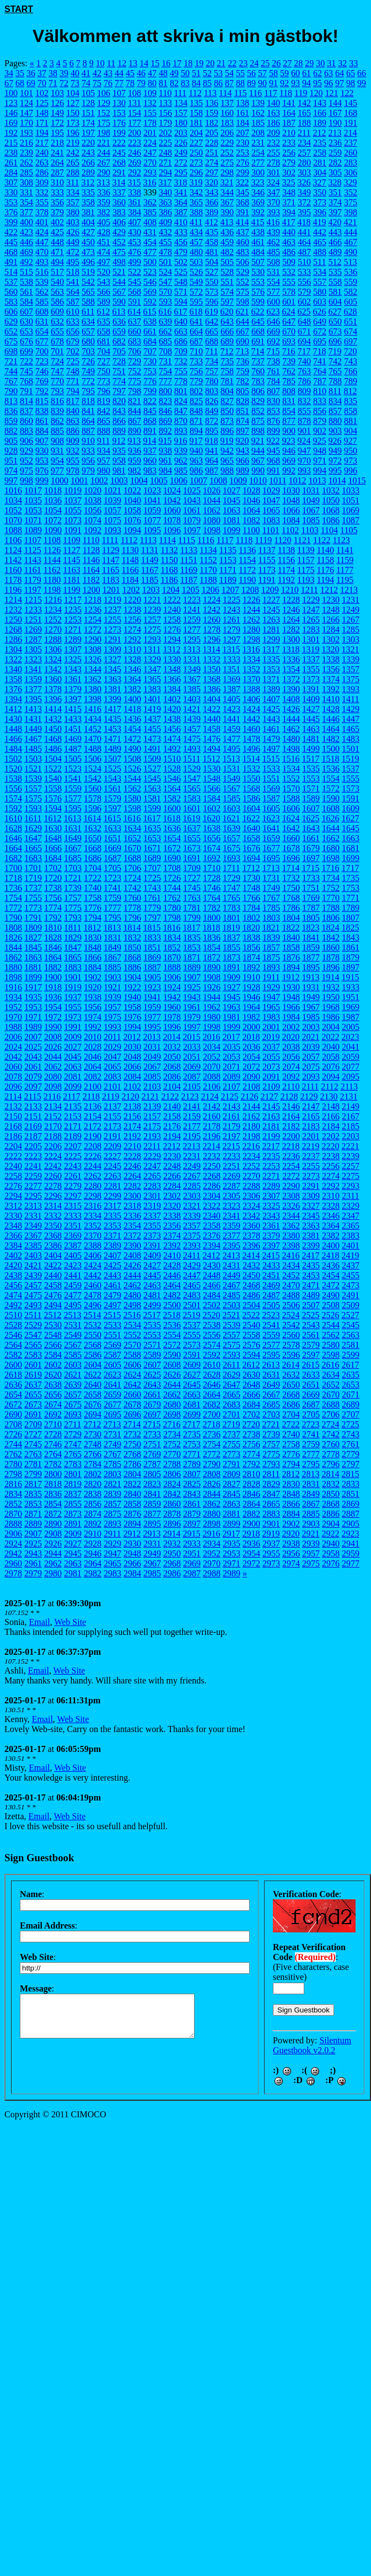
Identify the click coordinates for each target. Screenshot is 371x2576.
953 (42, 460)
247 (150, 152)
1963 (231, 1007)
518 (72, 272)
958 (119, 460)
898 (258, 430)
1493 (192, 748)
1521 (33, 768)
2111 (310, 1086)
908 (57, 440)
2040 (331, 1046)
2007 (33, 1037)
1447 (350, 719)
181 (196, 123)
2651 (311, 1384)
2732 (132, 1434)
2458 (53, 1285)
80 (152, 83)
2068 (172, 1066)
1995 (152, 1027)
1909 (231, 977)
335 (88, 192)
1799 (192, 917)
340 (165, 192)
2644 (172, 1384)
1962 (212, 1007)
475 (119, 252)
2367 (33, 1235)
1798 (172, 917)
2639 (73, 1384)
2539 (231, 1325)
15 (154, 63)
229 (227, 142)
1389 (271, 689)
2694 (92, 1414)
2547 (33, 1335)
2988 (212, 1573)
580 (319, 291)
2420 (13, 1265)
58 (273, 73)
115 (240, 93)
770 (57, 381)
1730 (251, 878)
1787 (311, 907)
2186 (13, 1136)
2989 (231, 1573)
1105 (348, 530)
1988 (13, 1027)
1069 (350, 510)
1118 (244, 540)
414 (242, 222)
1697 (311, 858)
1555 (350, 778)
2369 (73, 1235)
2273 (311, 1176)
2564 (13, 1345)
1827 (33, 937)
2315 (73, 1205)
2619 (33, 1374)
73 (75, 83)
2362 (291, 1225)
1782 (212, 907)
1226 (251, 599)
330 (11, 192)
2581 (350, 1345)
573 (211, 291)
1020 (92, 490)
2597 (311, 1354)
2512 (52, 1315)
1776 (92, 907)
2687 (311, 1404)
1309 (112, 649)
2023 (350, 1037)
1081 (231, 520)
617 (180, 311)
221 (103, 142)
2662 (172, 1394)
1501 (350, 748)
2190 (92, 1136)
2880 (212, 1513)
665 (211, 331)
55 (240, 73)
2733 (152, 1434)
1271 (73, 629)
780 (211, 381)
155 (150, 113)
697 (350, 341)
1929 (271, 987)
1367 (192, 679)
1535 (311, 768)
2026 (53, 1046)
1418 (132, 709)
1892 (251, 967)
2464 (172, 1285)
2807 (192, 1474)
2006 (13, 1037)
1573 (350, 788)
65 (350, 73)
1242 (212, 609)
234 (304, 142)
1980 (212, 1017)
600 (273, 301)
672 (319, 331)
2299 (112, 1196)
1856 (251, 947)
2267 (192, 1176)
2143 (231, 1106)
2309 (311, 1196)
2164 (291, 1116)
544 (119, 281)
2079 (33, 1076)
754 (165, 371)
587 (72, 301)
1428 (331, 709)
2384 (13, 1245)
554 (273, 281)
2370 (92, 1235)
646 (273, 321)
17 (177, 63)
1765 (231, 897)
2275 (350, 1176)
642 (211, 321)
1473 (152, 738)
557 (319, 281)
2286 (212, 1186)
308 (26, 182)
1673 (192, 848)
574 (227, 291)
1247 (311, 609)
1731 (271, 878)
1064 (251, 510)
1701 (33, 868)
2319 (152, 1205)
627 (334, 311)
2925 (33, 1543)
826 (211, 401)
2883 (271, 1513)
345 (242, 192)
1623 (270, 818)
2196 (212, 1136)
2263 (112, 1176)
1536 (331, 768)
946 (288, 450)
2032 (172, 1046)
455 (165, 242)
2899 (231, 1523)
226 (180, 142)
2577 (271, 1345)
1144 (52, 560)
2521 (231, 1315)
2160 (212, 1116)
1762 (172, 897)
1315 (231, 649)
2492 (13, 1305)
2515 (112, 1315)
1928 (251, 987)
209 (273, 132)
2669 (311, 1394)
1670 (132, 848)
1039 (112, 500)
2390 (132, 1245)
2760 (331, 1444)
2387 (73, 1245)
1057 (112, 510)
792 (42, 391)
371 (288, 202)
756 (196, 371)
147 (26, 113)
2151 (33, 1116)
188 (304, 123)
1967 (311, 1007)
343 (211, 192)
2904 (331, 1523)
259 (335, 152)
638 (150, 321)
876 (273, 421)
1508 (132, 758)
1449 (33, 729)
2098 (53, 1086)
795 (88, 391)
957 (103, 460)
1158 (325, 560)
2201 (311, 1136)
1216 (53, 599)
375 (350, 202)
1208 (250, 589)
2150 (13, 1116)
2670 (331, 1394)
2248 (172, 1166)
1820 (251, 927)
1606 (291, 808)
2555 (192, 1335)
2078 (13, 1076)
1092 (92, 530)
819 (103, 401)
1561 (112, 788)
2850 (331, 1494)
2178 (212, 1126)
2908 (53, 1533)
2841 (152, 1494)
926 (334, 440)
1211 (309, 589)
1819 (231, 927)
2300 (132, 1196)
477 (150, 252)
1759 (112, 897)
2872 (53, 1513)
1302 (331, 639)
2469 (271, 1285)
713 (242, 351)
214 (350, 132)
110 (165, 93)
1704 (92, 868)
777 (165, 381)
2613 (270, 1364)
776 (150, 381)
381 (88, 212)
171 (42, 123)
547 (165, 281)
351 (335, 192)
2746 (53, 1444)
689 (227, 341)
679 (72, 341)
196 (72, 132)
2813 (310, 1474)
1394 (13, 699)
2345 (311, 1215)
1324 (53, 659)
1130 (129, 550)
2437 (350, 1265)
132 (150, 103)
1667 (73, 848)
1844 (13, 947)
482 (227, 252)
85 (207, 83)
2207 (73, 1146)
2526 (330, 1315)
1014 (337, 480)
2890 (53, 1523)
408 (150, 222)
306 (350, 172)
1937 (73, 997)
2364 (331, 1225)
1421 (192, 709)
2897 (192, 1523)
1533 (271, 768)
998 (26, 480)
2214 (211, 1146)
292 (134, 172)
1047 (271, 500)
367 (227, 202)
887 (88, 430)
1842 (331, 937)
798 (134, 391)
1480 (291, 738)
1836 (212, 937)
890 (134, 430)
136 (211, 103)
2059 (350, 1056)
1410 (331, 699)
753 (150, 371)
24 (254, 63)
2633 (311, 1374)
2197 (231, 1136)
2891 (73, 1523)
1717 (350, 868)
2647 (231, 1384)
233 (288, 142)
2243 (73, 1166)
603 (319, 301)
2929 (112, 1543)
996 (350, 470)
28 (298, 63)
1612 (52, 818)
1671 (152, 848)
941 (211, 450)
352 (350, 192)
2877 (152, 1513)
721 (11, 361)
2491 (350, 1295)
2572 (172, 1345)
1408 (291, 699)
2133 (33, 1106)
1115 (186, 540)
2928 (92, 1543)
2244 (92, 1166)
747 (57, 371)
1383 (152, 689)
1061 (192, 510)
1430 (13, 719)
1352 (251, 669)
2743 (350, 1434)
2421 (33, 1265)
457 (196, 242)
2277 (33, 1186)
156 (165, 113)
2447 (192, 1275)
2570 (132, 1345)
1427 (311, 709)
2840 (132, 1494)
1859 (311, 947)
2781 (33, 1464)
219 (72, 142)
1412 (13, 709)
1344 (92, 669)
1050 (331, 500)
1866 (92, 957)
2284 (172, 1186)
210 (288, 132)
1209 (270, 589)
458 (211, 242)
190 (335, 123)
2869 (350, 1504)
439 (273, 232)
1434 (92, 719)
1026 (212, 490)
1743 (152, 888)
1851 (152, 947)
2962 (53, 1563)
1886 (132, 967)
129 (103, 103)
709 (180, 351)
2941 (350, 1543)
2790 (212, 1464)
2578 (291, 1345)
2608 (172, 1364)
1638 (212, 828)
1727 (192, 878)
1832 (132, 937)
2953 (231, 1553)
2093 (311, 1076)
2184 (331, 1126)
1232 (13, 609)
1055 (73, 510)
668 (258, 331)
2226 (92, 1156)
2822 (132, 1484)
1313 (191, 649)
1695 (271, 858)
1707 (152, 868)
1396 (53, 699)
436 (227, 232)
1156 (286, 560)
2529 (33, 1325)
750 (103, 371)
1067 (311, 510)
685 (165, 341)
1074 (92, 520)
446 (26, 242)
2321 (192, 1205)
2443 (112, 1275)
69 (30, 83)
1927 (231, 987)
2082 (92, 1076)
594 (180, 301)
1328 (132, 659)
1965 (271, 1007)
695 (319, 341)
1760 (132, 897)
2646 (212, 1384)
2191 (112, 1136)
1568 (251, 788)
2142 (212, 1106)
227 (196, 142)
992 (288, 470)
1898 (13, 977)
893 (180, 430)
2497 (112, 1305)
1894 (291, 967)
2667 (271, 1394)
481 (211, 252)
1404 (212, 699)
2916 (211, 1533)
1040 (132, 500)
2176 (172, 1126)
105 (88, 93)
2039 (311, 1046)
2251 (231, 1166)
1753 (350, 888)
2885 (311, 1513)
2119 (110, 1096)
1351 (231, 669)
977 (57, 470)
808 (288, 391)
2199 (271, 1136)
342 (196, 192)
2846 (251, 1494)
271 (165, 162)
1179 (32, 580)
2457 (33, 1285)
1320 (330, 649)
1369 (231, 679)
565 (88, 291)
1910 (251, 977)
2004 (331, 1027)
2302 (172, 1196)
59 (284, 73)
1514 (251, 758)
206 (227, 132)
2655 (33, 1394)
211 (304, 132)
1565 (192, 788)
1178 (12, 580)
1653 (152, 838)
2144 (251, 1106)
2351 (73, 1225)
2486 (251, 1295)
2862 (212, 1504)
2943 (33, 1553)
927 (350, 440)
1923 (152, 987)
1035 (33, 500)
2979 (33, 1573)
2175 (152, 1126)
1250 (13, 619)
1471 (112, 738)
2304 (212, 1196)
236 (335, 142)
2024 (13, 1046)
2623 (112, 1374)
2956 (291, 1553)
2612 (251, 1364)
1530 (212, 768)
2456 (13, 1285)
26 (276, 63)
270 (150, 162)
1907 (192, 977)
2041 (350, 1046)
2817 (33, 1484)
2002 (291, 1027)
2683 (231, 1404)
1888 (172, 967)
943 (242, 450)
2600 (13, 1364)
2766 (92, 1454)
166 (319, 113)
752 (134, 371)
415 (257, 222)
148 (42, 113)
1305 (33, 649)
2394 (212, 1245)
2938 (291, 1543)
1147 (110, 560)
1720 (53, 878)
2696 (132, 1414)
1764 (212, 897)
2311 (350, 1196)
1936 (53, 997)
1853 (192, 947)
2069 (192, 1066)
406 (119, 222)
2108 (251, 1086)
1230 (331, 599)
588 (88, 301)
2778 (331, 1454)
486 (288, 252)
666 (227, 331)
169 (11, 123)
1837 (231, 937)
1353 (271, 669)
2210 (132, 1146)
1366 (172, 679)
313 (103, 182)
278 (273, 162)
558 (335, 281)
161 (242, 113)
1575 (33, 798)
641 (196, 321)
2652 (331, 1384)
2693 (73, 1414)
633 (72, 321)
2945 (73, 1553)
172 (57, 123)
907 (42, 440)
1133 (188, 550)
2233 (231, 1156)
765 (335, 371)
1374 (331, 679)
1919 (73, 987)
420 (334, 222)
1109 (71, 540)
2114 (12, 1096)
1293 (152, 639)
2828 (251, 1484)
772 (88, 381)
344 (227, 192)
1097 (192, 530)
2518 (171, 1315)
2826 (212, 1484)
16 (166, 63)
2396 (251, 1245)
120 (315, 93)
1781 (192, 907)
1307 (73, 649)
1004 (139, 480)
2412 (211, 1255)
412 (211, 222)
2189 (73, 1136)
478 (165, 252)
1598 (132, 808)
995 (335, 470)
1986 (331, 1017)
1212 (329, 589)
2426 (132, 1265)
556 (304, 281)
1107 (32, 540)
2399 (311, 1245)
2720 (251, 1424)
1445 (311, 719)
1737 (33, 888)
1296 (212, 639)
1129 (110, 550)
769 (42, 381)
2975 (311, 1563)
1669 (112, 848)
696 (335, 341)
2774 (251, 1454)
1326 (92, 659)
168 (350, 113)
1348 (172, 669)
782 (242, 381)
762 (288, 371)
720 (350, 351)
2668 (291, 1394)
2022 (330, 1037)
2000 (251, 1027)
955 (72, 460)
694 (304, 341)
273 (196, 162)
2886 (331, 1513)
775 (134, 381)
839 (57, 411)
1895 (311, 967)
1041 (152, 500)
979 (88, 470)
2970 (212, 1563)
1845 (33, 947)
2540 (251, 1325)
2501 (192, 1305)
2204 (13, 1146)
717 (303, 351)
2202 (331, 1136)
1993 (112, 1027)
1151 (188, 560)
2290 (291, 1186)
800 (165, 391)
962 (180, 460)
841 (88, 411)
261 (11, 162)
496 (88, 262)
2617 (350, 1364)
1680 (331, 848)
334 (72, 192)
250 (196, 152)
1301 (311, 639)
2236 (291, 1156)
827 (227, 401)
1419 (152, 709)
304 (319, 172)
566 (103, 291)
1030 (291, 490)
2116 (52, 1096)
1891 (231, 967)
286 (42, 172)
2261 (73, 1176)
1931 (311, 987)
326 (303, 182)
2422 (53, 1265)
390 (227, 212)
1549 (231, 778)
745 (26, 371)
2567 (73, 1345)
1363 (112, 679)
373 (319, 202)
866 (119, 421)
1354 (291, 669)
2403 (33, 1255)
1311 (151, 649)
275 (227, 162)
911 (103, 440)
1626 (330, 818)
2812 (290, 1474)
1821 (270, 927)
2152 (53, 1116)
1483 (350, 738)
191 (350, 123)
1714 (290, 868)
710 (196, 351)
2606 (132, 1364)
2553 (152, 1335)
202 (165, 132)
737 (258, 361)
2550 (92, 1335)
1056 (92, 510)
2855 (73, 1504)
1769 (311, 897)
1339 (350, 659)
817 (72, 401)
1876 (291, 957)
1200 (91, 589)
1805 (311, 917)
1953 (33, 1007)
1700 (13, 868)
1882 (53, 967)
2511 (32, 1315)
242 (72, 152)
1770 (331, 897)
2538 (212, 1325)
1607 (311, 808)
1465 (350, 729)
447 (42, 242)
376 (11, 212)
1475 (192, 738)
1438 (172, 719)
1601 (192, 808)
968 (273, 460)
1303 (350, 639)
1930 (291, 987)
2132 (13, 1106)
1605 (271, 808)
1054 (53, 510)
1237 (112, 609)
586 (57, 301)
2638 (53, 1384)
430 (134, 232)
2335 (112, 1215)
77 (119, 83)
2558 (251, 1335)
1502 (13, 758)
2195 (192, 1136)
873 (227, 421)
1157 (305, 560)
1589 (311, 798)
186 (273, 123)
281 (319, 162)
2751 (152, 1444)
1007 (198, 480)
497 (103, 262)
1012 (297, 480)
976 (42, 470)
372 (304, 202)
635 (103, 321)
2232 (212, 1156)
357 (72, 202)
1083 (271, 520)
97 (339, 83)
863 (72, 421)
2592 (212, 1354)
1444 (291, 719)
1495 (231, 748)
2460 (92, 1285)
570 (165, 291)
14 (143, 63)
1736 (13, 888)
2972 (251, 1563)
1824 (330, 927)
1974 (92, 1017)
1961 (192, 1007)
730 (150, 361)
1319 (310, 649)
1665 (33, 848)
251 (211, 152)
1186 (169, 580)
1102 (290, 530)
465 (319, 242)
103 (57, 93)
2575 (231, 1345)
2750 (132, 1444)
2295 (33, 1196)
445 (11, 242)
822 (150, 401)
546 (150, 281)
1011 (277, 480)
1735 (350, 878)
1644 (331, 828)
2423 (73, 1265)
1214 (13, 599)
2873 (73, 1513)
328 (334, 182)
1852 (172, 947)
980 (103, 470)
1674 (212, 848)
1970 (13, 1017)
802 (196, 391)
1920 (92, 987)
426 (72, 232)
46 (141, 73)
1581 (152, 798)
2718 (211, 1424)
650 (335, 321)
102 (42, 93)
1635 (152, 828)
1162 (52, 570)
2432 (251, 1265)
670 (288, 331)
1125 (32, 550)
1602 (212, 808)
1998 (212, 1027)
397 (335, 212)
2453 (311, 1275)
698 (11, 351)
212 (319, 132)
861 (42, 421)
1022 (132, 490)
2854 (53, 1504)
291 (119, 172)
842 (103, 411)
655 (57, 331)
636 (119, 321)
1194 (325, 580)
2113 (349, 1086)
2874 (92, 1513)
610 (72, 311)
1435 (112, 719)
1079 (192, 520)
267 (103, 162)
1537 (350, 768)
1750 (291, 888)
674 (350, 331)
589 (103, 301)
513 (350, 262)
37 (41, 73)
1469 (73, 738)
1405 (231, 699)
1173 (266, 570)
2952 (212, 1553)
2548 (53, 1335)
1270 (53, 629)
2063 (73, 1066)
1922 (132, 987)
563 (57, 291)
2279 (73, 1186)
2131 (348, 1096)
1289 (73, 639)
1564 (172, 788)
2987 (192, 1573)
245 (119, 152)
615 (149, 311)
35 (19, 73)
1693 (231, 858)
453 (134, 242)
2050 (172, 1056)
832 (304, 401)
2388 (92, 1245)
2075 (311, 1066)
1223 (192, 599)
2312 (13, 1205)
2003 (311, 1027)
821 (134, 401)
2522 (251, 1315)
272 (180, 162)
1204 (171, 589)
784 (273, 381)
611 (88, 311)
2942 (13, 1553)
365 (196, 202)
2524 (290, 1315)
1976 (132, 1017)
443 (335, 232)
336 (103, 192)
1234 (53, 609)
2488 (291, 1295)
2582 (13, 1354)
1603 (231, 808)
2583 (33, 1354)
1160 (12, 570)
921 (257, 440)
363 (165, 202)
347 (273, 192)
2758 (291, 1444)
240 (42, 152)
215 (11, 142)
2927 (73, 1543)
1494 (212, 748)
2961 (33, 1563)
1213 (349, 589)
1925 (192, 987)
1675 (231, 848)
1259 (192, 619)
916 (180, 440)
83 (185, 83)
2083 (112, 1076)
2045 (73, 1056)
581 (335, 291)
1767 (271, 897)
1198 (52, 589)
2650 (291, 1384)
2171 (73, 1126)
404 (88, 222)
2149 (350, 1106)
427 (88, 232)
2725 (350, 1424)
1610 (13, 818)
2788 (172, 1464)
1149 (149, 560)
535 (335, 272)
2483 (192, 1295)
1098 (212, 530)
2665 (231, 1394)
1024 (172, 490)
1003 (119, 480)
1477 (231, 738)
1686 (92, 858)
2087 (192, 1076)
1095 (152, 530)
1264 (291, 619)
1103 (309, 530)
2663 (192, 1394)
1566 (212, 788)
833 (319, 401)
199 (119, 132)
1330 (172, 659)
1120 (282, 540)
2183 (311, 1126)
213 (334, 132)
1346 (132, 669)
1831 (112, 937)
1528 (172, 768)
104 (72, 93)
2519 (191, 1315)
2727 (33, 1434)
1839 (271, 937)
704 (103, 351)
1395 (33, 699)
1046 (251, 500)
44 (119, 73)
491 (11, 262)
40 (75, 73)
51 (196, 73)
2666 (251, 1394)
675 (11, 341)
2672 (13, 1404)
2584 (53, 1354)
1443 (271, 719)
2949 (152, 1553)
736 (242, 361)
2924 (13, 1543)
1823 (310, 927)
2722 (290, 1424)
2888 (13, 1523)
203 (180, 132)
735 (227, 361)
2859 (152, 1504)
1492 (172, 748)
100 (11, 93)
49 (174, 73)
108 (134, 93)
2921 (310, 1533)
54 (229, 73)
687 (196, 341)
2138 (132, 1106)
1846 (53, 947)
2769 (152, 1454)
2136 (92, 1106)
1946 (251, 997)
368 (242, 202)
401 (42, 222)
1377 (33, 689)
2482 (172, 1295)
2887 (350, 1513)
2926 (53, 1543)
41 (86, 73)
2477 (73, 1295)
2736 (212, 1434)
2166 (331, 1116)
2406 (92, 1255)
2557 (231, 1335)
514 (11, 272)
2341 (231, 1215)
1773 (33, 907)
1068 (331, 510)
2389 (112, 1245)
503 (196, 262)
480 (196, 252)
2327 (311, 1205)
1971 (33, 1017)
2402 (13, 1255)
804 (227, 391)
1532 (251, 768)
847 (180, 411)
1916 (13, 987)
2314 (53, 1205)
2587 (112, 1354)
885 (57, 430)
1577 (73, 798)
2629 (231, 1374)
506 (242, 262)
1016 (13, 490)
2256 (331, 1166)
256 (288, 152)
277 (258, 162)
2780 (13, 1464)
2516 (132, 1315)
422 (11, 232)
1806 (331, 917)
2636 (13, 1384)
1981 (231, 1017)
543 (103, 281)
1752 (331, 888)
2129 (309, 1096)
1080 (212, 520)
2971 (231, 1563)
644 (242, 321)
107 (119, 93)
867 (134, 421)
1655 (192, 838)
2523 (270, 1315)
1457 (192, 729)
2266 (172, 1176)
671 (304, 331)
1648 (53, 838)
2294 (13, 1196)
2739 (271, 1434)
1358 (13, 679)
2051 (192, 1056)
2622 (92, 1374)
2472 (331, 1285)
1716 (330, 868)
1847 (73, 947)
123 (11, 103)
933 (88, 450)
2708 (13, 1424)
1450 (53, 729)
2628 (212, 1374)
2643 (152, 1384)
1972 (53, 1017)
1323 (33, 659)
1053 (33, 510)
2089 (231, 1076)
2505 (271, 1305)
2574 (212, 1345)
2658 (92, 1394)
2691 (33, 1414)
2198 (251, 1136)
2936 (251, 1543)
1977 (152, 1017)
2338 (172, 1215)
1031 (311, 490)
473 (88, 252)
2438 (13, 1275)
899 (273, 430)
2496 (92, 1305)
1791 (33, 917)
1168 (169, 570)
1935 (33, 997)
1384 (172, 689)
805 (242, 391)
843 (119, 411)
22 (232, 63)
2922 (330, 1533)
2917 (231, 1533)
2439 (33, 1275)
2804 (132, 1474)
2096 (13, 1086)
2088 (212, 1076)
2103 (152, 1086)
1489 (112, 748)
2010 (92, 1037)
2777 (311, 1454)
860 (26, 421)
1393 (350, 689)
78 (130, 83)
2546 (13, 1335)
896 (227, 430)
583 (11, 301)
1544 (132, 778)
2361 (271, 1225)
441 (304, 232)
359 (103, 202)
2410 (172, 1255)
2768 (132, 1454)
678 (57, 341)
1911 (270, 977)
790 (11, 391)
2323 (231, 1205)
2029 (112, 1046)
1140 (325, 550)
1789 (350, 907)
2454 (331, 1275)
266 (88, 162)
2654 (13, 1394)
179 (165, 123)
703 (88, 351)
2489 (311, 1295)
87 (229, 83)
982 (134, 470)
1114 (167, 540)
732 (180, 361)
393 (273, 212)
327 (319, 182)
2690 (13, 1414)
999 (42, 480)
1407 (271, 699)
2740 (291, 1434)
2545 (350, 1325)
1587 (271, 798)
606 (11, 311)
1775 (73, 907)
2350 (53, 1225)
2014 (171, 1037)
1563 (152, 788)
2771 (192, 1454)
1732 (291, 878)
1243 (231, 609)
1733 (311, 878)
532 (288, 272)
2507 (311, 1305)
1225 (231, 599)
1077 (152, 520)
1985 (311, 1017)
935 (119, 450)
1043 (192, 500)
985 (180, 470)
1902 (92, 977)
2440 (53, 1275)
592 (150, 301)
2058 (331, 1056)
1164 (91, 570)
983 (150, 470)
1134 (208, 550)
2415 (270, 1255)
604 (335, 301)
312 (87, 182)
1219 (112, 599)
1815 (151, 927)
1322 (13, 659)
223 (134, 142)
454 (150, 242)
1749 (271, 888)
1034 (13, 500)
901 (304, 430)
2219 (310, 1146)
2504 (251, 1305)
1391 (311, 689)
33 (353, 63)
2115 (32, 1096)
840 (72, 411)
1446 (331, 719)
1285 (350, 629)
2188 (53, 1136)
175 (103, 123)
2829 (271, 1484)
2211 (151, 1146)
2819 (73, 1484)
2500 (172, 1305)
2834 (13, 1494)
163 (273, 113)
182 (211, 123)
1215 (33, 599)
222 (119, 142)
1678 (291, 848)
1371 (271, 679)
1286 (13, 639)
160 (227, 113)
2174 (132, 1126)
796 (103, 391)
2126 (249, 1096)
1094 (132, 530)
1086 (331, 520)
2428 (172, 1265)
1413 (33, 709)
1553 (311, 778)
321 (226, 182)
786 (304, 381)
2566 (53, 1345)
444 (350, 232)
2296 (53, 1196)
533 (304, 272)
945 (273, 450)
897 (242, 430)
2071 (231, 1066)
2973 (271, 1563)
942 (227, 450)
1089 (33, 530)
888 (103, 430)
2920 (290, 1533)
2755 (231, 1444)
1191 (266, 580)
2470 (291, 1285)
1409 (311, 699)
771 (72, 381)
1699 (350, 858)
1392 (331, 689)
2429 (192, 1265)
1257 (152, 619)
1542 (92, 778)
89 (251, 83)
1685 (73, 858)
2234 (251, 1156)
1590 (331, 798)
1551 (271, 778)
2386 (53, 1245)
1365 (152, 679)
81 (163, 83)
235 (319, 142)
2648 (251, 1384)
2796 (331, 1464)
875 (258, 421)
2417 (310, 1255)
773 (103, 381)
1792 (53, 917)
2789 (192, 1464)
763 (304, 371)
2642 (132, 1384)
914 (149, 440)
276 (242, 162)
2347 (350, 1215)
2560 (291, 1335)
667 (242, 331)
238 (11, 152)
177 (134, 123)
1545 (152, 778)
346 (258, 192)
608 (42, 311)
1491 (152, 748)
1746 (212, 888)
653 (26, 331)
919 (226, 440)
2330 (13, 1215)
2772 (212, 1454)
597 (227, 301)
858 (350, 411)
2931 (152, 1543)
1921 (112, 987)
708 (165, 351)
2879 (192, 1513)
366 (211, 202)
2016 (211, 1037)
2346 (331, 1215)
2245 (112, 1166)
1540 (53, 778)
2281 (112, 1186)
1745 (192, 888)
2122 (170, 1096)
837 (26, 411)
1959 (152, 1007)
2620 (53, 1374)
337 (119, 192)
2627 (192, 1374)
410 (180, 222)
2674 (53, 1404)
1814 (132, 927)
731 (165, 361)
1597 (112, 808)
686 (180, 341)
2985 (152, 1573)
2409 (152, 1255)
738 (273, 361)
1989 (33, 1027)
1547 (192, 778)
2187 (33, 1136)
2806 (172, 1474)
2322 (212, 1205)
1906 (172, 977)
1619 (191, 818)
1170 (208, 570)
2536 (172, 1325)
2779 (350, 1454)
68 (19, 83)
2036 (251, 1046)
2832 (331, 1484)
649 (319, 321)
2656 (53, 1394)
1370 (251, 679)
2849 (311, 1494)
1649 (73, 838)
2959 (350, 1553)
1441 (231, 719)
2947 (112, 1553)
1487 (73, 748)
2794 (291, 1464)
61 (306, 73)
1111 (109, 540)
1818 (211, 927)
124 (26, 103)
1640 (251, 828)
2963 (73, 1563)
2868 (331, 1504)
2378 (251, 1235)
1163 (71, 570)
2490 (331, 1295)
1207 (230, 589)
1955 (73, 1007)
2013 (151, 1037)
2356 (172, 1225)
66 (361, 73)
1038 (92, 500)
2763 (33, 1454)
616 (164, 311)
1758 (92, 897)
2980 (53, 1573)
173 (72, 123)
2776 (291, 1454)
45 (130, 73)
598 (242, 301)
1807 (350, 917)
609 (57, 311)
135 (196, 103)
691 (258, 341)
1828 (53, 937)
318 (180, 182)
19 (199, 63)
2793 (271, 1464)
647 (288, 321)
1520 (13, 768)
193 (26, 132)
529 (242, 272)
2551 (112, 1335)
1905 (152, 977)
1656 (212, 838)
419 (319, 222)
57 (262, 73)
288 (72, 172)
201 (150, 132)
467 (350, 242)
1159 (344, 560)
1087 (350, 520)
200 (134, 132)
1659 (271, 838)
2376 (212, 1235)
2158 (172, 1116)
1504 (53, 758)
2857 (112, 1504)
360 (119, 202)
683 (134, 341)
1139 (305, 550)
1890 (212, 967)
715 (272, 351)
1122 (321, 540)
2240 (13, 1166)
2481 (152, 1295)
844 (134, 411)
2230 (172, 1156)
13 (132, 63)
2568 (92, 1345)
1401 (152, 699)
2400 (331, 1245)
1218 (92, 599)
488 (319, 252)
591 (134, 301)
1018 (53, 490)
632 (57, 321)
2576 (251, 1345)
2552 (132, 1335)
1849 (112, 947)
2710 (53, 1424)
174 (88, 123)
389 (211, 212)
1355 (311, 669)
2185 (350, 1126)
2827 (231, 1484)
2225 (73, 1156)
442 (319, 232)
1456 (172, 729)
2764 (53, 1454)
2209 (112, 1146)
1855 (231, 947)
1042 (172, 500)
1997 (192, 1027)
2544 (331, 1325)
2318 (132, 1205)
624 (288, 311)
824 (180, 401)
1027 (231, 490)
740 (304, 361)
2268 (212, 1176)
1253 (73, 619)
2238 (331, 1156)
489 (335, 252)
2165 (311, 1116)
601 (288, 301)
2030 (132, 1046)
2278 (53, 1186)
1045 (231, 500)
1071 (33, 520)
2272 (291, 1176)
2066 (132, 1066)
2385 (33, 1245)
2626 (172, 1374)
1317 (270, 649)
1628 (13, 828)
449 (72, 242)
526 (196, 272)
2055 (271, 1056)
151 (88, 113)
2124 (209, 1096)
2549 (73, 1335)
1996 (172, 1027)
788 (335, 381)
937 (150, 450)
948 (319, 450)
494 (57, 262)
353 (11, 202)
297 (211, 172)
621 (242, 311)
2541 (271, 1325)
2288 (251, 1186)
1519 (350, 758)
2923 (350, 1533)
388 (196, 212)
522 (134, 272)
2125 (229, 1096)
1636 (172, 828)
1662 (331, 838)
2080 (53, 1076)
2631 (271, 1374)
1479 (271, 738)
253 (242, 152)
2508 (331, 1305)
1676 (251, 848)
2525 (310, 1315)
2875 (112, 1513)
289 (88, 172)
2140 (172, 1106)
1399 (112, 699)
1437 (152, 719)
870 (180, 421)
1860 (331, 947)
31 (331, 63)
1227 (271, 599)
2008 (53, 1037)
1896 (331, 967)
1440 (212, 719)
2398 (291, 1245)
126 (57, 103)
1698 (331, 858)
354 (26, 202)
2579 (311, 1345)
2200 (291, 1136)
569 (150, 291)
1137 (266, 550)
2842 (172, 1494)
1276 (172, 629)
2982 (92, 1573)
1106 (12, 540)
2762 (13, 1454)
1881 (33, 967)
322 (242, 182)
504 (211, 262)
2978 (13, 1573)
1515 (270, 758)
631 (42, 321)
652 (11, 331)
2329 (350, 1205)
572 (196, 291)
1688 (132, 858)
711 (211, 351)
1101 (270, 530)
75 (97, 83)
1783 (231, 907)
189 (319, 123)
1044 (212, 500)
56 (251, 73)
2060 (13, 1066)
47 (152, 73)
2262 (92, 1176)
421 (350, 222)
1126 (52, 550)
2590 (172, 1354)
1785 (271, 907)
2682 (212, 1404)
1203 (151, 589)
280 (304, 162)
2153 (73, 1116)
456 (180, 242)
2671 (350, 1394)
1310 (132, 649)
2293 (350, 1186)
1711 (231, 868)
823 (165, 401)
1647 (33, 838)
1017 (33, 490)
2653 (350, 1384)
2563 (350, 1335)
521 (119, 272)
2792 (251, 1464)
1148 (129, 560)
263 (42, 162)
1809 (33, 927)
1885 (112, 967)
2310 (331, 1196)
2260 (53, 1176)
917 (195, 440)
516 (42, 272)
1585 (231, 798)
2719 (231, 1424)
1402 (172, 699)
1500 (331, 748)
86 (218, 83)
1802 (251, 917)
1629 (33, 828)
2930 (132, 1543)
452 (119, 242)
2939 (311, 1543)
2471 (311, 1285)
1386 (212, 689)
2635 (350, 1374)
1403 (192, 699)
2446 (172, 1275)
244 (103, 152)
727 (103, 361)
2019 (270, 1037)
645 (258, 321)
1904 (132, 977)
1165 (110, 570)
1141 (344, 550)
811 (335, 391)
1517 (310, 758)
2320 (172, 1205)
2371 (112, 1235)
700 (42, 351)
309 (42, 182)
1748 (251, 888)
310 (57, 182)
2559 (271, 1335)
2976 (331, 1563)
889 (119, 430)
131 (134, 103)
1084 (291, 520)
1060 (172, 510)
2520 (211, 1315)
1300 (291, 639)
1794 (92, 917)
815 (42, 401)
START (18, 9)
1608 (331, 808)
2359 (231, 1225)
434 (196, 232)
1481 (311, 738)
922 (272, 440)
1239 (152, 609)
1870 (172, 957)
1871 (192, 957)
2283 (152, 1186)
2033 (192, 1046)
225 (165, 142)
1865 (73, 957)
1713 (270, 868)
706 (134, 351)
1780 (172, 907)
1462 (291, 729)
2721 (270, 1424)
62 (317, 73)
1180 (52, 580)
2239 (350, 1156)
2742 (331, 1434)
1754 (13, 897)
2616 (330, 1364)
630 (26, 321)
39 (64, 73)
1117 (225, 540)
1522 (53, 768)
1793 (73, 917)
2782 (53, 1464)
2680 (172, 1404)
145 (350, 103)
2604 (92, 1364)
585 (42, 301)
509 (288, 262)
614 (134, 311)
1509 (152, 758)
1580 (132, 798)
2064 (92, 1066)
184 (242, 123)
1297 (231, 639)
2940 (331, 1543)
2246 (132, 1166)
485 (273, 252)
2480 (132, 1295)
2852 (13, 1504)
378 (42, 212)
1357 (350, 669)
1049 (311, 500)
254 (258, 152)
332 (42, 192)
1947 (271, 997)
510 (304, 262)
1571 (311, 788)
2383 (350, 1235)
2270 (251, 1176)
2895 (152, 1523)
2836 (53, 1494)
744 (11, 371)
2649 (271, 1384)
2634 (331, 1374)
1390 (291, 689)
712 (226, 351)
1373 (311, 679)
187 (288, 123)
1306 (53, 649)
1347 (152, 669)
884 (42, 430)
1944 (212, 997)
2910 (92, 1533)
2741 (311, 1434)
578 (288, 291)
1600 (172, 808)
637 (134, 321)
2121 (150, 1096)
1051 (350, 500)
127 (72, 103)
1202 (131, 589)
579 (304, 291)
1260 (212, 619)
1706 (132, 868)
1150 (169, 560)
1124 (12, 550)
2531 (73, 1325)
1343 (73, 669)
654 (42, 331)
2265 (152, 1176)
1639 (231, 828)
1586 (251, 798)
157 (180, 113)
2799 (33, 1474)
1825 (350, 927)
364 (180, 202)
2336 (132, 1215)
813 (11, 401)
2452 (291, 1275)
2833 (350, 1484)
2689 (350, 1404)
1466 (13, 738)
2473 (350, 1285)
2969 (192, 1563)
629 (11, 321)
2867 (311, 1504)
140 (273, 103)
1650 (92, 838)
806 (258, 391)
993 (304, 470)
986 (196, 470)
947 (304, 450)
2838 (92, 1494)
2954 (251, 1553)
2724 (330, 1424)
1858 (291, 947)
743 (350, 361)
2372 (132, 1235)
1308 (92, 649)
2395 (231, 1245)
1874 (251, 957)
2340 (212, 1215)
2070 (212, 1066)
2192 (132, 1136)
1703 (73, 868)
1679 (311, 848)
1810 (53, 927)
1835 (192, 937)
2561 (311, 1335)
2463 (152, 1285)
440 (288, 232)
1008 (218, 480)
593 (165, 301)
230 (242, 142)
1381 (112, 689)
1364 (132, 679)
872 (211, 421)
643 (227, 321)
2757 (271, 1444)
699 (26, 351)
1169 (188, 570)
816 (57, 401)
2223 (33, 1156)
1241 (192, 609)
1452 (92, 729)
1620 (211, 818)
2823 (152, 1484)
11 (111, 63)
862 (57, 421)
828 (242, 401)
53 (218, 73)
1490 (132, 748)
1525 (112, 768)
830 (273, 401)
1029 (271, 490)
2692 (53, 1414)
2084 (132, 1076)
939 (180, 450)
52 (207, 73)
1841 (311, 937)
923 (288, 440)
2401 (350, 1245)
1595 (73, 808)
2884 (291, 1513)
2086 (172, 1076)
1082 (251, 520)
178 (150, 123)
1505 (73, 758)
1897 (350, 967)
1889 (192, 967)
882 (11, 430)
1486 (53, 748)
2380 (291, 1235)
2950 (172, 1553)
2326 (291, 1205)
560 (11, 291)
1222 (172, 599)
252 (227, 152)
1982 (251, 1017)
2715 (151, 1424)
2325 (271, 1205)
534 (319, 272)
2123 (189, 1096)
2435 (311, 1265)
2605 (112, 1364)
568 (134, 291)
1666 (53, 848)
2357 (192, 1225)
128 (88, 103)
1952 (13, 1007)
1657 (231, 838)
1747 (231, 888)
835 (350, 401)
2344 (291, 1215)
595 (196, 301)
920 (242, 440)
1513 (231, 758)
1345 (112, 669)
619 (211, 311)
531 (273, 272)
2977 (350, 1563)
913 (134, 440)
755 (180, 371)
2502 (212, 1305)
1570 (291, 788)
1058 (132, 510)
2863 (231, 1504)
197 (88, 132)
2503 (231, 1305)
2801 (73, 1474)
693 (288, 341)
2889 (33, 1523)
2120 (130, 1096)
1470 (92, 738)
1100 (251, 530)
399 (11, 222)
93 (295, 83)
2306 (251, 1196)
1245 (271, 609)
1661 (311, 838)
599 (258, 301)
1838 (251, 937)
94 (306, 83)
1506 (92, 758)
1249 (350, 609)
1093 (112, 530)
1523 (73, 768)
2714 (132, 1424)
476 (134, 252)
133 (165, 103)
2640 (92, 1384)
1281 (271, 629)
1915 (350, 977)
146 (11, 113)
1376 (13, 689)
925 (319, 440)
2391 (152, 1245)
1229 (311, 599)
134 (180, 103)
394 (288, 212)
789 (350, 381)
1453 (112, 729)
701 (57, 351)
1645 (350, 828)
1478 (251, 738)
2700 (212, 1414)
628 (350, 311)
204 (196, 132)
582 (350, 291)
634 (88, 321)
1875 (271, 957)
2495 (73, 1305)
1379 (73, 689)
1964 (251, 1007)
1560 (92, 788)
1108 (52, 540)
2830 (291, 1484)
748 (72, 371)
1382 (132, 689)
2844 (212, 1494)
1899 (33, 977)
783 (258, 381)
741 (319, 361)
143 (319, 103)
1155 (266, 560)
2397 (271, 1245)
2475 (33, 1295)
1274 (132, 629)
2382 (331, 1235)
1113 (148, 540)
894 (196, 430)
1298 (251, 639)
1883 (73, 967)
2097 (33, 1086)
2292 (331, 1186)
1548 (212, 778)
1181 (71, 580)
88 (240, 83)
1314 (211, 649)
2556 (212, 1335)
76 (108, 83)
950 (350, 450)
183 (227, 123)
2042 (13, 1056)
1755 (33, 897)
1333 (231, 659)
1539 (33, 778)
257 (304, 152)
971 (319, 460)
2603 (73, 1364)
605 (350, 301)
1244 (251, 609)
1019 (73, 490)
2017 (231, 1037)
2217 (270, 1146)
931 (57, 450)
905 (11, 440)
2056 (291, 1056)
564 (72, 291)
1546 (172, 778)
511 (319, 262)
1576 (53, 798)
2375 (192, 1235)
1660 (291, 838)
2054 (251, 1056)
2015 (191, 1037)
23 (243, 63)
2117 (71, 1096)
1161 (32, 570)
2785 (112, 1464)
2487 (271, 1295)
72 (64, 83)
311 (72, 182)
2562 (331, 1335)
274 (211, 162)
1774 (53, 907)
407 (134, 222)
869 (165, 421)
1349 (192, 669)
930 (42, 450)
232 (273, 142)
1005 (159, 480)
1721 (73, 878)
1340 (13, 669)
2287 (231, 1186)
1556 (13, 788)
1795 (112, 917)
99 (361, 83)
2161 (231, 1116)
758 (227, 371)
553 (258, 281)
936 (134, 450)
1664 (13, 848)
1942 (172, 997)
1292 (132, 639)
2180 (251, 1126)
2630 (251, 1374)
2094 (331, 1076)
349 (304, 192)
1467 (33, 738)
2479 (112, 1295)
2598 (331, 1354)
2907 (33, 1533)
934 (103, 450)
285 (26, 172)
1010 (258, 480)
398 (350, 212)
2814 (330, 1474)
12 (121, 63)
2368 (53, 1235)
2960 (13, 1563)
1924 (172, 987)
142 (304, 103)
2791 (231, 1464)
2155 (112, 1116)
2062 (53, 1066)
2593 (231, 1354)
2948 (132, 1553)
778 (180, 381)
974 (11, 470)
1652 (132, 838)
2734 (172, 1434)
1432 (53, 719)
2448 (212, 1275)
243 (88, 152)
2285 (192, 1186)
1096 (172, 530)
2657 (73, 1394)
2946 (92, 1553)
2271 (271, 1176)
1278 (212, 629)
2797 (350, 1464)
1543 (112, 778)
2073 (271, 1066)
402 (57, 222)
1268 (13, 629)
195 (57, 132)
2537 (192, 1325)
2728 (53, 1434)
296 (196, 172)
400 (26, 222)
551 (227, 281)
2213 (191, 1146)
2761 (350, 1444)
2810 (251, 1474)
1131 (149, 550)
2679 (152, 1404)
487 (304, 252)
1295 (192, 639)
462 (273, 242)
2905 (350, 1523)
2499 (152, 1305)
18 (188, 63)
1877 (311, 957)
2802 (92, 1474)
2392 (172, 1245)
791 (26, 391)
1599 (152, 808)
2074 (291, 1066)
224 (150, 142)
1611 (32, 818)
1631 (73, 828)
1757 (73, 897)
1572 (331, 788)
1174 (286, 570)
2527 (350, 1315)
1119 (263, 540)
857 (335, 411)
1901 (73, 977)
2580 (331, 1345)
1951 (350, 997)
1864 (53, 957)
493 (42, 262)
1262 (251, 619)
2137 (112, 1106)
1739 (73, 888)
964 (211, 460)
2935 (231, 1543)
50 (185, 73)
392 (258, 212)
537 (11, 281)
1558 (53, 788)
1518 (330, 758)
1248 (331, 609)
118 (285, 93)
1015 (356, 480)
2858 (132, 1504)
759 (242, 371)
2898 (212, 1523)
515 (26, 272)
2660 (132, 1394)
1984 (291, 1017)
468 (11, 252)
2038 (291, 1046)
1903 (112, 977)
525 (180, 272)
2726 (13, 1434)
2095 (350, 1076)
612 (103, 311)
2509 (350, 1305)
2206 (53, 1146)
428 (103, 232)
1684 (53, 858)
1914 (330, 977)
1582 (172, 798)
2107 (231, 1086)
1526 (132, 768)
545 (134, 281)
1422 (212, 709)
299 (242, 172)
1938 (92, 997)
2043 (33, 1056)
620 (226, 311)
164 (288, 113)
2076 (331, 1066)
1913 (310, 977)
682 (119, 341)
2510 (13, 1315)
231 (258, 142)
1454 (132, 729)
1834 (172, 937)
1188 (208, 580)
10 (100, 63)
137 (227, 103)
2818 (53, 1484)
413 (226, 222)
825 (196, 401)
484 (258, 252)
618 (195, 311)
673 (335, 331)
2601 (33, 1364)
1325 (73, 659)
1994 (132, 1027)
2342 (251, 1215)
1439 (192, 719)
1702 (53, 868)
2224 (53, 1156)
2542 (291, 1325)
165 (304, 113)
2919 (270, 1533)
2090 (251, 1076)
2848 (291, 1494)
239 (26, 152)
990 (258, 470)
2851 (350, 1494)
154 (134, 113)
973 (350, 460)
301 (273, 172)
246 (134, 152)
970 (304, 460)
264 (57, 162)
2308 (291, 1196)
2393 (192, 1245)
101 (26, 93)
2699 (192, 1414)
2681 (192, 1404)
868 (150, 421)
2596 (291, 1354)
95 (317, 83)
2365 (350, 1225)
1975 (112, 1017)
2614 (290, 1364)
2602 (53, 1364)
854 (288, 411)
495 (72, 262)
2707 (350, 1414)
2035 (231, 1046)
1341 (33, 669)
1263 (271, 619)
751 (119, 371)
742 (335, 361)
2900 (251, 1523)
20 (210, 63)
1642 (291, 828)
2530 (53, 1325)
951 (11, 460)
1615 (112, 818)
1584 (212, 798)
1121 (302, 540)
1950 (331, 997)
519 (88, 272)
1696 (291, 858)
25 (265, 63)
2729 (73, 1434)
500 (150, 262)
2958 (331, 1553)
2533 (112, 1325)
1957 (112, 1007)
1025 (192, 490)
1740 (92, 888)
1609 (350, 808)
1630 (53, 828)
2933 (192, 1543)
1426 (291, 709)
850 (227, 411)
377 (26, 212)
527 (211, 272)
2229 (152, 1156)
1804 (291, 917)
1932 (331, 987)
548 (180, 281)
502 (180, 262)
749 (88, 371)
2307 (271, 1196)
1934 (13, 997)
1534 (291, 768)
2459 (73, 1285)
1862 (13, 957)
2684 (251, 1404)
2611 (231, 1364)
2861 (192, 1504)
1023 (152, 490)
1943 (192, 997)
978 (72, 470)
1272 (92, 629)
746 (42, 371)
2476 (53, 1295)
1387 (231, 689)
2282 (132, 1186)
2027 (73, 1046)
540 (57, 281)
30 (320, 63)
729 (134, 361)
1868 (132, 957)
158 (196, 113)
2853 (33, 1504)
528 (227, 272)
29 (309, 63)
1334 (251, 659)
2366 (13, 1235)
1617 (151, 818)
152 (103, 113)
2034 (212, 1046)
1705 (112, 868)
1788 (331, 907)
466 (335, 242)
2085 (152, 1076)
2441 (73, 1275)
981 (119, 470)
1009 (238, 480)
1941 (152, 997)
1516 (290, 758)
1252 (53, 619)
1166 (129, 570)
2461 (112, 1285)
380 (72, 212)
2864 (251, 1504)
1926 (212, 987)
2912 (132, 1533)
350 (319, 192)
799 (150, 391)
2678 (132, 1404)
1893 (271, 967)
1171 (227, 570)
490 (350, 252)
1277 (192, 629)
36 (30, 73)
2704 (291, 1414)
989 (242, 470)
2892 (92, 1523)
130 (119, 103)
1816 (171, 927)
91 (273, 83)
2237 (311, 1156)
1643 (311, 828)
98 (350, 83)
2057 (311, 1056)
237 (350, 142)
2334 (92, 1215)
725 (72, 361)
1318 (290, 649)
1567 (231, 788)
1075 (112, 520)
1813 (112, 927)
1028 (251, 490)
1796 (132, 917)
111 (180, 93)
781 (227, 381)
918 (211, 440)
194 (42, 132)
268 (119, 162)
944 (258, 450)
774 (119, 381)
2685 (271, 1404)
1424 (251, 709)
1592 (13, 808)
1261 (231, 619)
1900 (53, 977)
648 (304, 321)
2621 (73, 1374)
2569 (112, 1345)
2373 (152, 1235)
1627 (350, 818)
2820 (92, 1484)
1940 (132, 997)
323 (257, 182)
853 (273, 411)
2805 (152, 1474)
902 (319, 430)
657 (88, 331)
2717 (191, 1424)
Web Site (70, 1622)
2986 (172, 1573)
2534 (132, 1325)
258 (319, 152)
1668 (92, 848)
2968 (172, 1563)
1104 (329, 530)
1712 (251, 868)
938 (165, 450)
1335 (271, 659)
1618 (171, 818)
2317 (112, 1205)
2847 (271, 1494)
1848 (92, 947)
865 (103, 421)
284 (11, 172)
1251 (33, 619)
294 (165, 172)
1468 (53, 738)
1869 (152, 957)
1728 (212, 878)
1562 (132, 788)
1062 (212, 510)
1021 (112, 490)
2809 (231, 1474)
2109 (271, 1086)
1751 (311, 888)
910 (88, 440)
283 (350, 162)
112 (195, 93)
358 (88, 202)
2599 (350, 1354)
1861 (350, 947)
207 (242, 132)
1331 (192, 659)
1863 (33, 957)
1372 (291, 679)
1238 (132, 609)
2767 (112, 1454)
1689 (152, 858)
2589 (152, 1354)
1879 (350, 957)
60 (295, 73)
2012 (132, 1037)
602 (304, 301)
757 (211, 371)
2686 (291, 1404)
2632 (291, 1374)
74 (86, 83)
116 (255, 93)
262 (26, 162)
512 (334, 262)
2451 (271, 1275)
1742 (132, 888)
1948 (291, 997)
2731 (112, 1434)
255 (273, 152)
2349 (33, 1225)
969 (288, 460)
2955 (271, 1553)
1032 (331, 490)
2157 (152, 1116)
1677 (271, 848)
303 (304, 172)
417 (288, 222)
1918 (53, 987)
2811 (270, 1474)
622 (257, 311)
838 (42, 411)
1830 (92, 937)
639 (165, 321)
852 (258, 411)
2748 (92, 1444)
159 (211, 113)
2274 (331, 1176)
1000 (59, 480)
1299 (271, 639)
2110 (290, 1086)
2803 (112, 1474)
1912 (290, 977)
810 (319, 391)
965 (227, 460)
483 (242, 252)
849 (211, 411)
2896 (172, 1523)
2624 (132, 1374)
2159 (192, 1116)
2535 (152, 1325)
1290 (92, 639)
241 (57, 152)
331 (26, 192)
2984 (132, 1573)
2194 (172, 1136)
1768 (291, 897)
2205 (33, 1146)
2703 (271, 1414)
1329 (152, 659)
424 (42, 232)
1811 (72, 927)
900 (288, 430)
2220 (330, 1146)
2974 (291, 1563)
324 (272, 182)
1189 (227, 580)
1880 (13, 967)
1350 (212, 669)
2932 (172, 1543)
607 (26, 311)
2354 (132, 1225)
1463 (311, 729)
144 (335, 103)
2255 (311, 1166)
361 (134, 202)
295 (180, 172)
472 (72, 252)
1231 (350, 599)
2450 (251, 1275)
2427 (152, 1265)
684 (150, 341)
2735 (192, 1434)
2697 (152, 1414)
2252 (251, 1166)
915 (164, 440)
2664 (212, 1394)
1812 (92, 927)
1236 (92, 609)
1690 (172, 858)
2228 (132, 1156)
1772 (13, 907)
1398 (92, 699)
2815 (350, 1474)
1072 (53, 520)
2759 (311, 1444)
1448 (13, 729)
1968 (331, 1007)
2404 (53, 1255)
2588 (132, 1354)
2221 (350, 1146)
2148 (331, 1106)
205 (211, 132)
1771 (350, 897)
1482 (331, 738)
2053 (231, 1056)
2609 (192, 1364)
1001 (79, 480)
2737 (231, 1434)
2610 (212, 1364)
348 (288, 192)
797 (119, 391)
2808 (212, 1474)
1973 (73, 1017)
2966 (132, 1563)
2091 (271, 1076)
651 (350, 321)
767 (11, 381)
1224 (212, 599)
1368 (212, 679)
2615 (310, 1364)
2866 (291, 1504)
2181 (271, 1126)
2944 (53, 1553)
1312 (171, 649)
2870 (13, 1513)
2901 (271, 1523)
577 (273, 291)
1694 (251, 858)
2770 (172, 1454)
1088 (13, 530)
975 (26, 470)
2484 (212, 1295)
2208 (92, 1146)
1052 (13, 510)
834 (335, 401)
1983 (271, 1017)
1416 (92, 709)
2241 (33, 1166)
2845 (231, 1494)
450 (88, 242)
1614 (92, 818)
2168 (13, 1126)
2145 (271, 1106)
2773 (231, 1454)
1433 (73, 719)
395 (304, 212)
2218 (290, 1146)
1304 (13, 649)
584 (26, 301)
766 (350, 371)
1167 (149, 570)
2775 (271, 1454)
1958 (132, 1007)
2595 (271, 1354)
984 (165, 470)
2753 (192, 1444)
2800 (53, 1474)
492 (26, 262)
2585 (73, 1354)
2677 (112, 1404)
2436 (331, 1265)
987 (211, 470)
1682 (13, 858)
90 (262, 83)
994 (319, 470)
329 (350, 182)
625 (303, 311)
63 (328, 73)
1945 (231, 997)
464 (304, 242)
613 (118, 311)
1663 (350, 838)
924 (303, 440)
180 (180, 123)
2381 (311, 1235)
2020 (290, 1037)
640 (180, 321)
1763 (192, 897)
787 (319, 381)
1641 (271, 828)
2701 (231, 1414)
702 (72, 351)
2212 (171, 1146)
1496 (251, 748)
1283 (311, 629)
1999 (231, 1027)
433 (180, 232)
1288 (53, 639)
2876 (132, 1513)
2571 (152, 1345)
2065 (112, 1066)
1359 (33, 679)
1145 (71, 560)
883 (26, 430)
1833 (152, 937)
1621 (231, 818)
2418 (330, 1255)
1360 (53, 679)
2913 (151, 1533)
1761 (152, 897)
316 (149, 182)
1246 (291, 609)
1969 (350, 1007)
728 (119, 361)
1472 (132, 738)
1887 (152, 967)
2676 (92, 1404)
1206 (210, 589)
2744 (13, 1444)
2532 (92, 1325)
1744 (172, 888)
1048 (291, 500)
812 (350, 391)
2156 (132, 1116)
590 (119, 301)
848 (196, 411)
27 (287, 63)
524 (165, 272)
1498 (291, 748)
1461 (271, 729)
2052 (212, 1056)
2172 (92, 1126)
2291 (311, 1186)
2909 (73, 1533)
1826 (13, 937)
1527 (152, 768)
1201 (111, 589)
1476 (212, 738)
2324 (251, 1205)
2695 (112, 1414)
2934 (212, 1543)
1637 (192, 828)
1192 (286, 580)
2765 (73, 1454)
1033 (350, 490)
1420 (172, 709)
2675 (73, 1404)
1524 (92, 768)
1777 (112, 907)
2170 (53, 1126)
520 (103, 272)
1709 (192, 868)
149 (57, 113)
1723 (112, 878)
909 (72, 440)
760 (258, 371)
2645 (192, 1384)
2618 (13, 1374)
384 (134, 212)
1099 (231, 530)
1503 (33, 758)
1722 (92, 878)
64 (339, 73)
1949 (311, 997)
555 (288, 281)
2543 (311, 1325)
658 (103, 331)
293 (150, 172)
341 (180, 192)
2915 (191, 1533)
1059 (152, 510)
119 (300, 93)
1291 (112, 639)
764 (319, 371)
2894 (132, 1523)
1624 (290, 818)
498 (119, 262)
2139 (152, 1106)
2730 (92, 1434)
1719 (33, 878)
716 (288, 351)
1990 (53, 1027)
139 (258, 103)
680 (88, 341)
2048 (132, 1056)
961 (165, 460)
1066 (291, 510)
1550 (251, 778)
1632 (92, 828)
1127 (71, 550)
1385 (192, 689)
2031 (152, 1046)
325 (288, 182)
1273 (112, 629)
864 (88, 421)
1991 (73, 1027)
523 (150, 272)
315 (134, 182)
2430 (212, 1265)
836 (11, 411)
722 (26, 361)
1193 (305, 580)
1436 (132, 719)
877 (288, 421)
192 (11, 132)
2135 (73, 1106)
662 (165, 331)
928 (11, 450)
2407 (112, 1255)
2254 (291, 1166)
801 (180, 391)
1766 (251, 897)
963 (196, 460)
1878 (331, 957)
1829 (73, 937)
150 (72, 113)
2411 (191, 1255)
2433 (271, 1265)
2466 (212, 1285)
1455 (152, 729)
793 (57, 391)
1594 (53, 808)
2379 (271, 1235)
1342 (53, 669)
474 (103, 252)
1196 (12, 589)
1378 (53, 689)
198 (103, 132)
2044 (53, 1056)
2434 (291, 1265)
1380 (92, 689)
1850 (132, 947)
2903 (311, 1523)
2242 (53, 1166)
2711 (72, 1424)
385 (150, 212)
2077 (350, 1066)
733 (196, 361)
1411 (350, 699)
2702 (251, 1414)
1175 (305, 570)
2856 (92, 1504)
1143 (32, 560)
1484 (13, 748)
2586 (92, 1354)
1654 (172, 838)
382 (103, 212)
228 (211, 142)
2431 (231, 1265)
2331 (33, 1215)
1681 (350, 848)
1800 (212, 917)
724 (57, 361)
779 (196, 381)
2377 (231, 1235)
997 (11, 480)
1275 (152, 629)
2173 (112, 1126)
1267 (350, 619)
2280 (92, 1186)
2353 (112, 1225)
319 (195, 182)
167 (335, 113)
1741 (112, 888)
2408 (132, 1255)
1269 (33, 629)
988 (227, 470)
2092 (291, 1076)
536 (350, 272)
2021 (310, 1037)
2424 (92, 1265)
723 (42, 361)
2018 (251, 1037)
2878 (172, 1513)
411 (196, 222)
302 (288, 172)
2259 (33, 1176)
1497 (271, 748)
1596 (92, 808)
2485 (231, 1295)
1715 (310, 868)
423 (26, 232)
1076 (132, 520)
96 (328, 83)
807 (273, 391)
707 (150, 351)
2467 (231, 1285)
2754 (212, 1444)
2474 (13, 1295)
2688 (331, 1404)
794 (72, 391)
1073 (73, 520)
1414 (53, 709)
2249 (192, 1166)
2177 (192, 1126)
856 (319, 411)
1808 (13, 927)
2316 (92, 1205)
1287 (33, 639)
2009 (73, 1037)
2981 (73, 1573)
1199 (71, 589)
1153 (227, 560)
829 (258, 401)
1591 (350, 798)
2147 (311, 1106)
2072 (251, 1066)
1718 (13, 878)
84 (196, 83)
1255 (112, 619)
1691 (192, 858)
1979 (192, 1017)
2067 (152, 1066)
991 (273, 470)
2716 (171, 1424)
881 (350, 421)
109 (150, 93)
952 (26, 460)
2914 (171, 1533)
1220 (132, 599)
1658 (251, 838)
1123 (341, 540)
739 (288, 361)
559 (350, 281)
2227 (112, 1156)
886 (72, 430)
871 (196, 421)
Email (39, 1622)
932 (72, 450)
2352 (92, 1225)
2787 (152, 1464)
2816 (13, 1484)
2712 (92, 1424)
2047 (112, 1056)
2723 (310, 1424)
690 (242, 341)
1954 (53, 1007)
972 (335, 460)
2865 (271, 1504)
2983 (112, 1573)
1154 (247, 560)
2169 (33, 1126)
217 (42, 142)
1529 (192, 768)
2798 (13, 1474)
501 (165, 262)
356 (57, 202)
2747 (73, 1444)
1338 (331, 659)
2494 (53, 1305)
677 (42, 341)
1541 (73, 778)
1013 (317, 480)
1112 (129, 540)
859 (11, 421)
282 (335, 162)
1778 (132, 907)
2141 (192, 1106)
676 (26, 341)
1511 (191, 758)
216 (26, 142)
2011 (112, 1037)
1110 (91, 540)
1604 (251, 808)
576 (258, 291)
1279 (231, 629)
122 (346, 93)
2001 (271, 1027)
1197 (32, 589)
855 (304, 411)
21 (221, 63)
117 (270, 93)
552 (242, 281)
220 (88, 142)
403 (72, 222)
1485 (33, 748)
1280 (251, 629)
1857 (271, 947)
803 (211, 391)
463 (288, 242)
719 (334, 351)
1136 (247, 550)
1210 (290, 589)
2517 (151, 1315)
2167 (350, 1116)
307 (11, 182)
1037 (73, 500)
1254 (92, 619)
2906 (13, 1533)
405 (103, 222)
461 (258, 242)
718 (319, 351)
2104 (172, 1086)
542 (88, 281)
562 (42, 291)
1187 (188, 580)
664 (196, 331)
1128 (91, 550)
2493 (33, 1305)
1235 (73, 609)
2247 (152, 1166)
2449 (231, 1275)
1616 (132, 818)
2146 (291, 1106)
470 (42, 252)
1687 (112, 858)
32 (342, 63)
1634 (132, 828)
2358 (212, 1225)
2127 (269, 1096)
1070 (13, 520)
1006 (178, 480)
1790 (13, 917)
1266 (331, 619)
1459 (231, 729)
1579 (112, 798)
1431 (33, 719)
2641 (112, 1384)
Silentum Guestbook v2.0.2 (312, 2045)
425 (57, 232)
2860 (172, 1504)
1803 (271, 917)
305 (335, 172)
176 (119, 123)
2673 (33, 1404)
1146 (91, 560)
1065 (271, 510)
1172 (247, 570)
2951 (192, 1553)
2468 (251, 1285)
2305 (231, 1196)
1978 (172, 1017)
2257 (350, 1166)
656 (72, 331)
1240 (172, 609)
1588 (291, 798)
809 (304, 391)
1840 (291, 937)
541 (72, 281)
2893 (112, 1523)
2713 (112, 1424)
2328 (331, 1205)
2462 (132, 1285)
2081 (73, 1076)
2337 (152, 1215)
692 (273, 341)
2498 (132, 1305)
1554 (331, 778)
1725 (152, 878)
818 (88, 401)
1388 (251, 689)
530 (258, 272)
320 (211, 182)
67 (8, 83)
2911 (112, 1533)
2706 (331, 1414)
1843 (350, 937)
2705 (311, 1414)
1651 (112, 838)
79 (141, 83)
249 (180, 152)
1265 (311, 619)
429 (119, 232)
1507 (112, 758)
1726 (172, 878)
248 (165, 152)
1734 (331, 878)
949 (335, 450)
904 (350, 430)
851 (242, 411)
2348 (13, 1225)
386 (165, 212)
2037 (271, 1046)
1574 (13, 798)
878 (304, 421)
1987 (350, 1017)
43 (108, 73)
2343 (271, 1215)
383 (119, 212)
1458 (212, 729)
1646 (13, 838)
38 (53, 73)
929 (26, 450)
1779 (152, 907)
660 (134, 331)
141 (288, 103)
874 (242, 421)
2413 (231, 1255)
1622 (251, 818)
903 (335, 430)
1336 (291, 659)
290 (103, 172)
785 (288, 381)
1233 (33, 609)
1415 (73, 709)
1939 (112, 997)
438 (258, 232)
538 (26, 281)
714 (257, 351)
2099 (73, 1086)
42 (97, 73)
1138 (286, 550)
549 (196, 281)
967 (258, 460)
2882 (251, 1513)
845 (150, 411)
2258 (13, 1176)
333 (57, 192)
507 (258, 262)
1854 (212, 947)
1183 (110, 580)
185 (258, 123)
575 (242, 291)
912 (118, 440)
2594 (251, 1354)
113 (210, 93)
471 (57, 252)
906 (26, 440)
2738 (251, 1434)
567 (119, 291)
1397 (73, 699)
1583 (192, 798)
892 (165, 430)
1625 (310, 818)
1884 (92, 967)
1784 (251, 907)
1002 (99, 480)
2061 (33, 1066)
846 (165, 411)
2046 (92, 1056)
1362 (92, 679)
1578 (92, 798)
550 (211, 281)
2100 (92, 1086)
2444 (132, 1275)
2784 (92, 1464)
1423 (231, 709)
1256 (132, 619)
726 (88, 361)
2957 (311, 1553)
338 (134, 192)
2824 (172, 1484)
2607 (152, 1364)
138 (242, 103)
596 (211, 301)
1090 (53, 530)
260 (350, 152)
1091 (73, 530)
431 (150, 232)
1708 (172, 868)
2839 (112, 1494)
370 (273, 202)
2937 (271, 1543)
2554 (172, 1335)
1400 (132, 699)
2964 (92, 1563)
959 (134, 460)
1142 (12, 560)
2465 (192, 1285)
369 (258, 202)
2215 (231, 1146)
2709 (33, 1424)
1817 (191, 927)
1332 (212, 659)
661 (150, 331)
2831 (311, 1484)
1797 (152, 917)
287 (57, 172)
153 (119, 113)
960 (150, 460)
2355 (152, 1225)
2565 (33, 1345)
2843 (192, 1494)
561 (26, 291)
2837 (73, 1494)
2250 (212, 1166)
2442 (92, 1275)
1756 (53, 897)
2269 (231, 1176)
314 (118, 182)
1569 (271, 788)
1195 (344, 580)
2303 (192, 1196)
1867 (112, 957)
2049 (152, 1056)
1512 (211, 758)
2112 (329, 1086)
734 (211, 361)
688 (211, 341)
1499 (311, 748)
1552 (291, 778)
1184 (129, 580)
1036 (53, 500)
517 (57, 272)
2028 (92, 1046)
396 (319, 212)
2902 (291, 1523)
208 (258, 132)
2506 (291, 1305)
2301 (152, 1196)
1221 (152, 599)
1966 (291, 1007)
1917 (33, 987)
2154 (92, 1116)
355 (42, 202)
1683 (33, 858)
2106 (212, 1086)
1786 (291, 907)
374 (335, 202)
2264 (132, 1176)
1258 (172, 619)
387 (180, 212)
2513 (72, 1315)
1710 (212, 868)
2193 (152, 1136)
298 (227, 172)
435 (211, 232)
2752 (172, 1444)
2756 (251, 1444)
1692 (212, 858)
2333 (73, 1215)
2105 (192, 1086)
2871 (33, 1513)
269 (134, 162)
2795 (311, 1464)
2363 (311, 1225)
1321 (350, 649)
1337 (311, 659)
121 (331, 93)
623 (272, 311)
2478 (92, 1295)
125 (42, 103)
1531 (231, 768)
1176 (325, 570)
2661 (152, 1394)
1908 (212, 977)
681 (103, 341)
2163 (271, 1116)
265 (72, 162)
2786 (132, 1464)
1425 (271, 709)
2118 (91, 1096)
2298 (92, 1196)
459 (227, 242)
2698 (172, 1414)
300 (258, 172)
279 (288, 162)
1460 (251, 729)
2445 (152, 1275)
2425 (112, 1265)
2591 (192, 1354)
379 (57, 212)
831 (288, 401)
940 (196, 450)
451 (103, 242)
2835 (33, 1494)
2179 (231, 1126)
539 (42, 281)
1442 (251, 719)
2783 (73, 1464)
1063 (231, 510)
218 (57, 142)
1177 (344, 570)
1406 (251, 699)
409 (165, 222)
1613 (72, 818)
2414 (251, 1255)
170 (26, 123)
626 (319, 311)
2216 (251, 1146)
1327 (112, 659)
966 (242, 460)
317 (164, 182)
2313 (33, 1205)
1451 (73, 729)
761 (273, 371)
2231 (192, 1156)
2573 (192, 1345)
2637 (33, 1384)
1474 (172, 738)
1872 (212, 957)
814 (26, 401)
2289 (271, 1186)
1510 (172, 758)
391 (242, 212)
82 (174, 83)
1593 (33, 808)
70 (41, 83)
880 (335, 421)
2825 (192, 1484)
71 (53, 83)
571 (180, 291)
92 (284, 83)
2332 (53, 1215)
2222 (13, 1156)
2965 (112, 1563)
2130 (328, 1096)
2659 (112, 1394)
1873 (231, 957)
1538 (13, 778)
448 (57, 242)
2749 (112, 1444)
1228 (291, 599)
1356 (331, 669)
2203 (350, 1136)
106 (103, 93)
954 (57, 460)
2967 (152, 1563)
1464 (331, 729)
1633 (112, 828)
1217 (73, 599)
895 (211, 430)
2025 (33, 1046)
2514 (92, 1315)
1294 (172, 639)
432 (165, 232)
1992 (92, 1027)
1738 (53, 888)
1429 (350, 709)
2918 (251, 1533)
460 (242, 242)
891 (150, 430)
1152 (208, 560)
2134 (53, 1106)
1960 (172, 1007)
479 (180, 252)
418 (303, 222)
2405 (73, 1255)
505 (227, 262)
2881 (231, 1513)
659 (119, 331)
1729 (231, 878)
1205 (191, 589)
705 (119, 351)
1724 (132, 878)
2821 (112, 1484)
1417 (112, 709)
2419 (350, 1255)
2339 (192, 1215)
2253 (271, 1166)
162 (258, 113)
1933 (350, 987)
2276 (13, 1186)
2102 (132, 1086)
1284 (331, 629)
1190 (247, 580)
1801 (231, 917)
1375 (350, 679)
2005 (350, 1027)
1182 (91, 580)
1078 (172, 520)
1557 (33, 788)
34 (8, 73)
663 (180, 331)
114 (225, 93)
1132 (169, 550)
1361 (73, 679)
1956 (92, 1007)
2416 (290, 1255)
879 (319, 421)
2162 (251, 1116)
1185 (149, 580)
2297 (73, 1196)
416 (272, 222)
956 (88, 460)
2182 (291, 1126)
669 (273, 331)
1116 (205, 540)
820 (119, 401)
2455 (350, 1275)
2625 (152, 1374)
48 (163, 73)
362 (150, 202)
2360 (251, 1225)
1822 (290, 927)
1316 (251, 649)
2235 (271, 1156)
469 (26, 252)
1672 (172, 848)
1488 (92, 748)
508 (273, 262)
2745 (33, 1444)
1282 (291, 629)
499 (134, 262)
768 (26, 381)
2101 (112, 1086)
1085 (311, 520)
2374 (172, 1235)
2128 (289, 1096)
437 (242, 232)
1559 (73, 788)
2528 (13, 1325)
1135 (227, 550)
